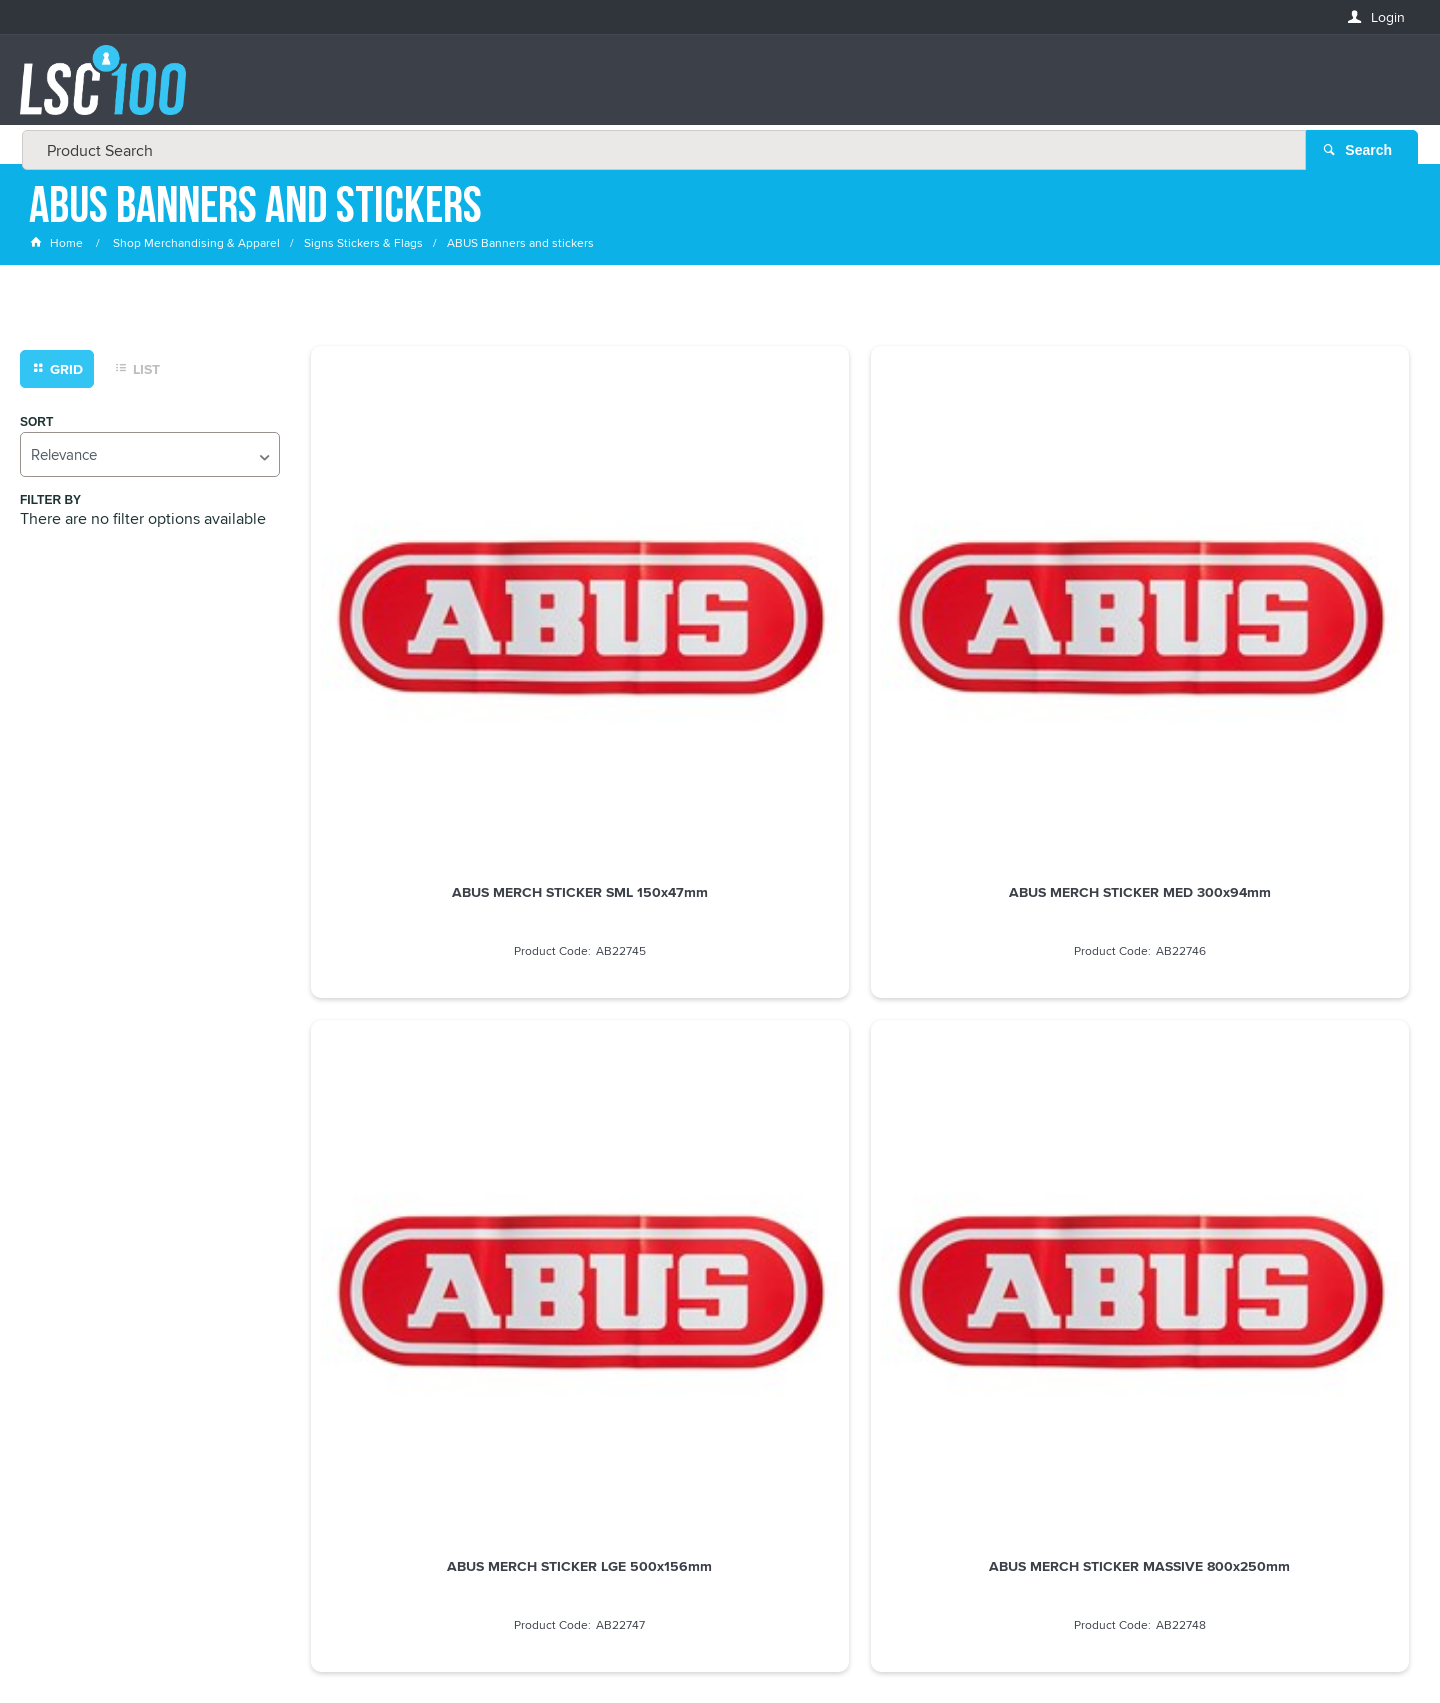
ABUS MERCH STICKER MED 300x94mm (720, 621)
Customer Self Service (762, 1645)
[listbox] (150, 455)
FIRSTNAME (65, 1330)
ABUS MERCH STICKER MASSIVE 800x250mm (1280, 621)
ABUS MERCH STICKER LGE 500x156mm (999, 621)
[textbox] (714, 90)
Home (58, 244)
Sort (36, 423)
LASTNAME (63, 1403)
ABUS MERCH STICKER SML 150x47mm (439, 621)
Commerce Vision (900, 1645)
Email (48, 1258)
